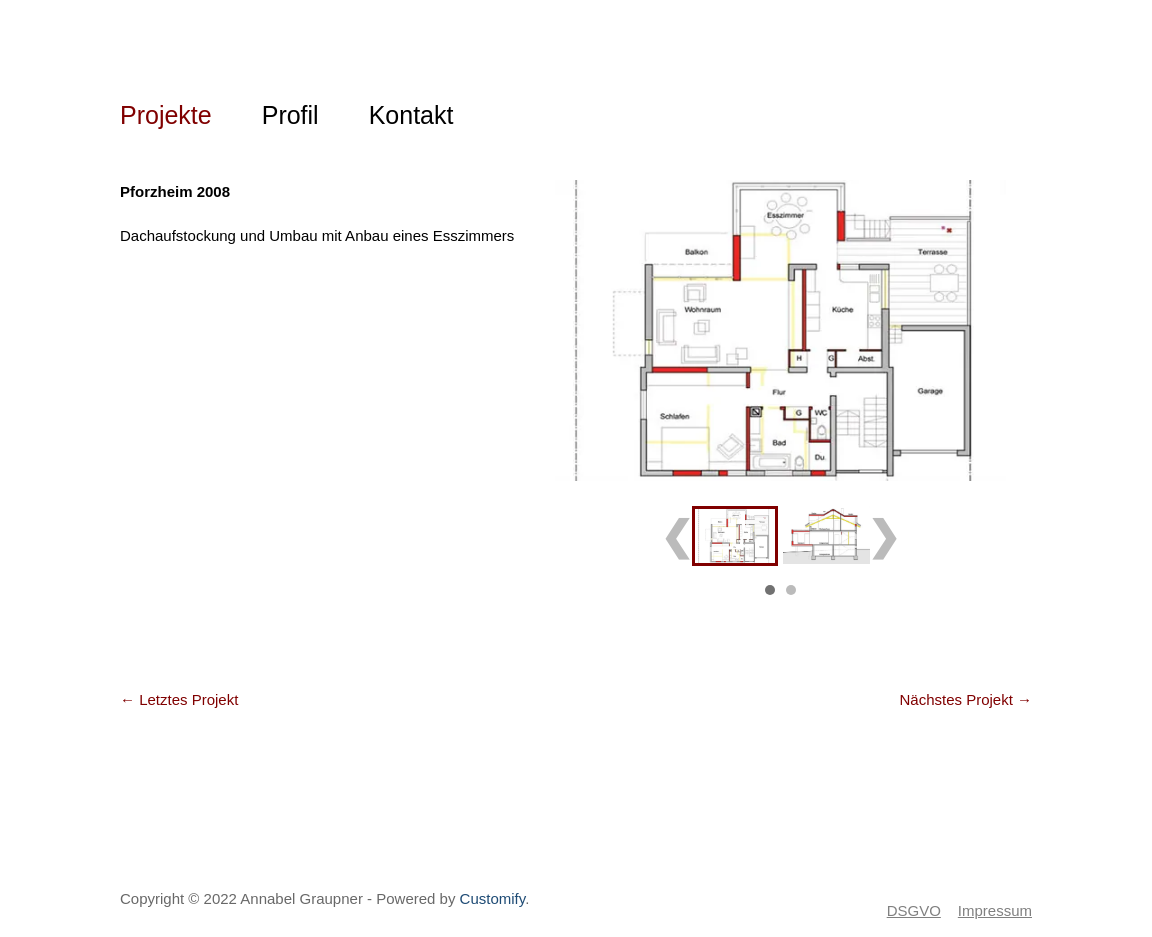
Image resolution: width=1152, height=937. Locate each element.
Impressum (995, 910)
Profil (290, 115)
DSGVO (914, 910)
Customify (493, 898)
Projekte (166, 115)
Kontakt (411, 115)
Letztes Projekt (179, 699)
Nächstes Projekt (965, 699)
